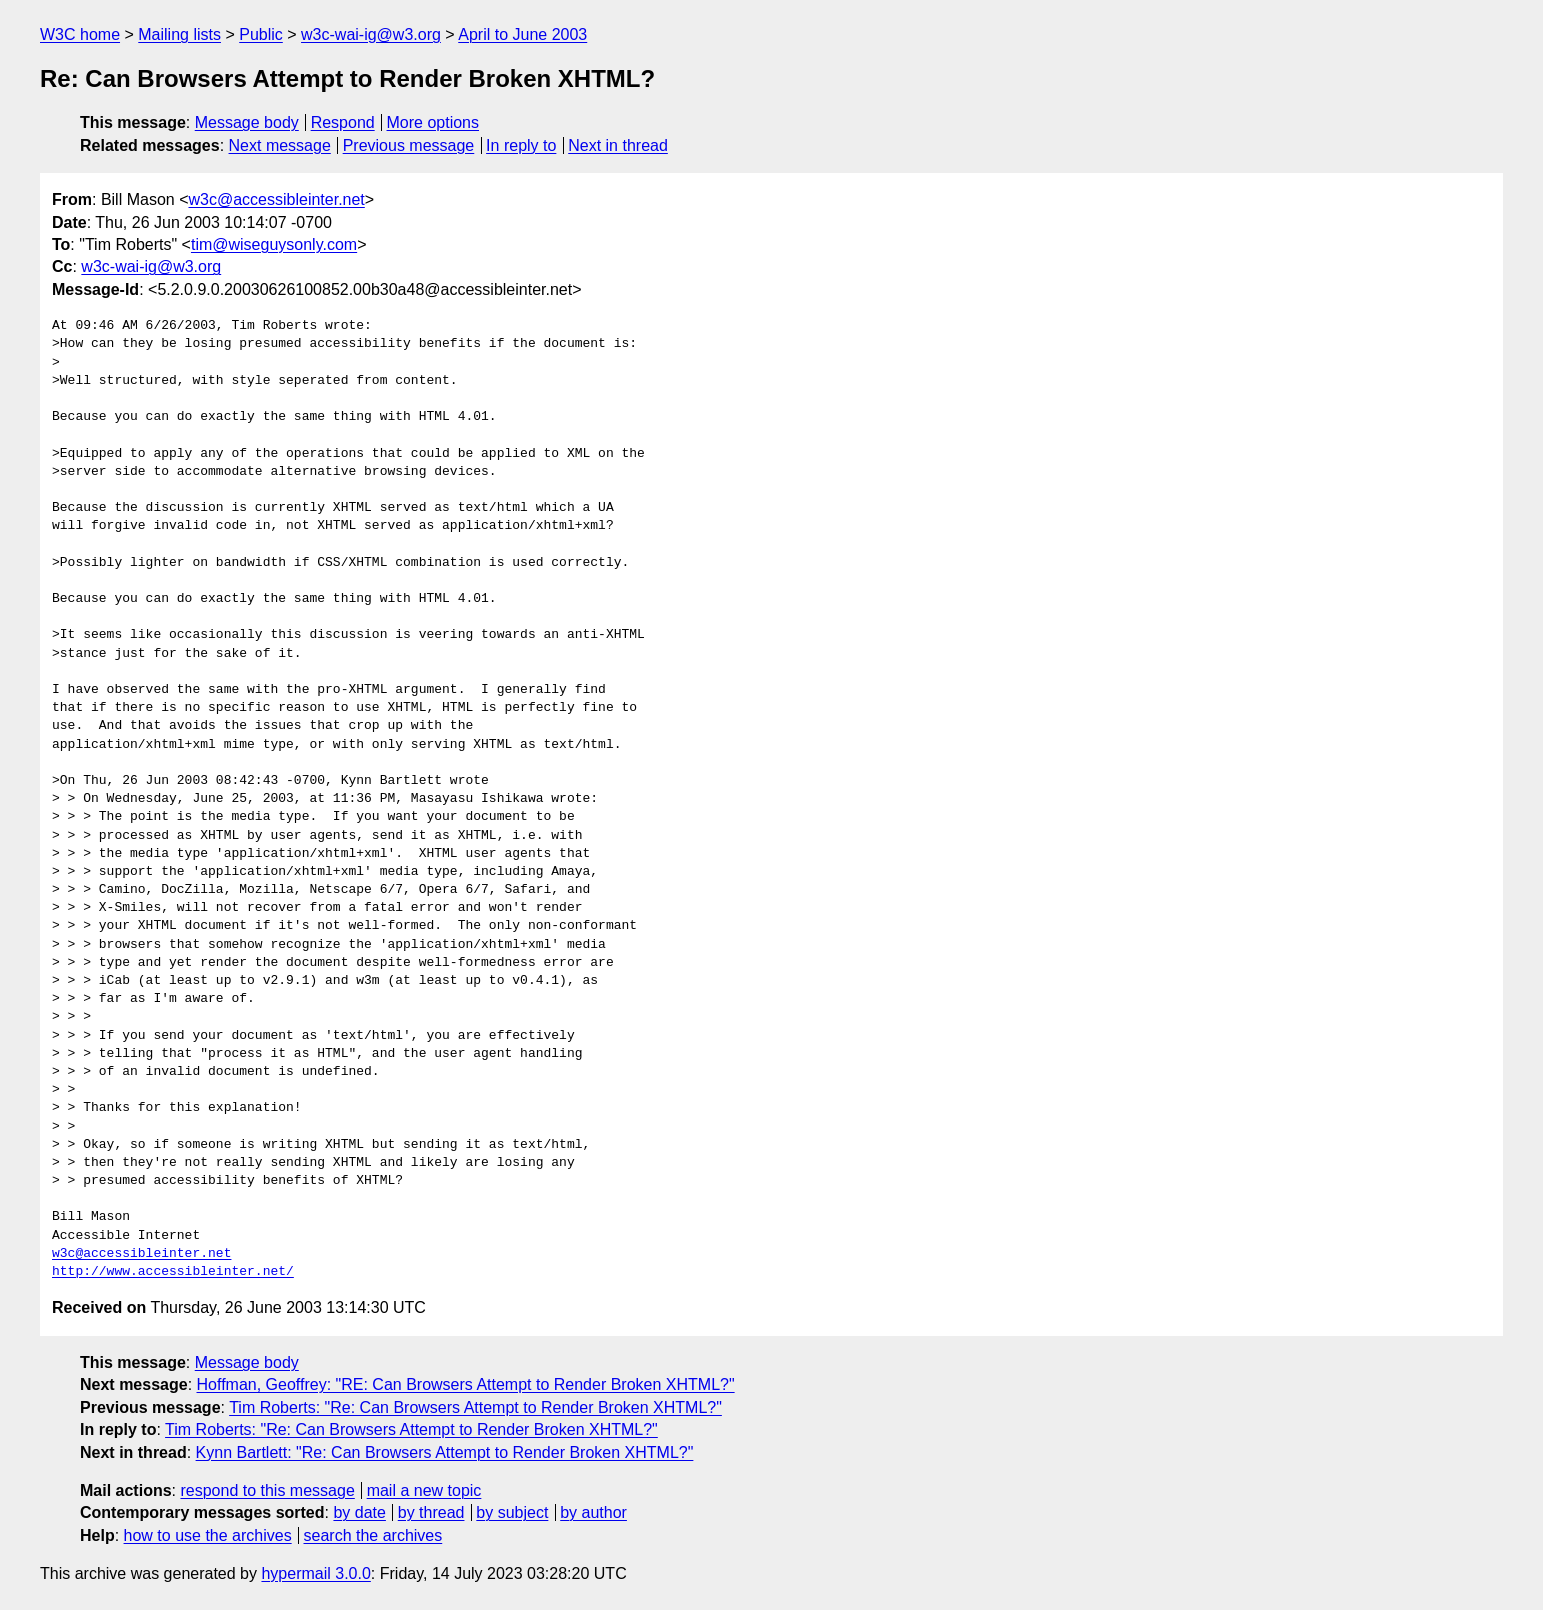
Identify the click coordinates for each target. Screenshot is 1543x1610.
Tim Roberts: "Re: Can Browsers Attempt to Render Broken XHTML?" (475, 1407)
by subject (512, 1512)
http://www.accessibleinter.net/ (173, 1272)
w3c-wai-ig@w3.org (371, 34)
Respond (343, 122)
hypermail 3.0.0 (315, 1573)
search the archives (373, 1535)
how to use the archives (208, 1535)
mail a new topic (424, 1490)
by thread (431, 1512)
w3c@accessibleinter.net (276, 199)
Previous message (409, 145)
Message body (247, 122)
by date (359, 1512)
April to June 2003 (522, 34)
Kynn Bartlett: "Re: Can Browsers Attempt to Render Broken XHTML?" (445, 1452)
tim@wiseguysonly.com (274, 244)
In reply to (521, 145)
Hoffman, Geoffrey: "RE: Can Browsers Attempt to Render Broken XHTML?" (466, 1384)
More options (433, 122)
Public (261, 34)
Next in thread (618, 145)
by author (593, 1512)
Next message (280, 145)
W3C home (80, 34)
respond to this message (267, 1490)
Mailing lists (179, 34)
